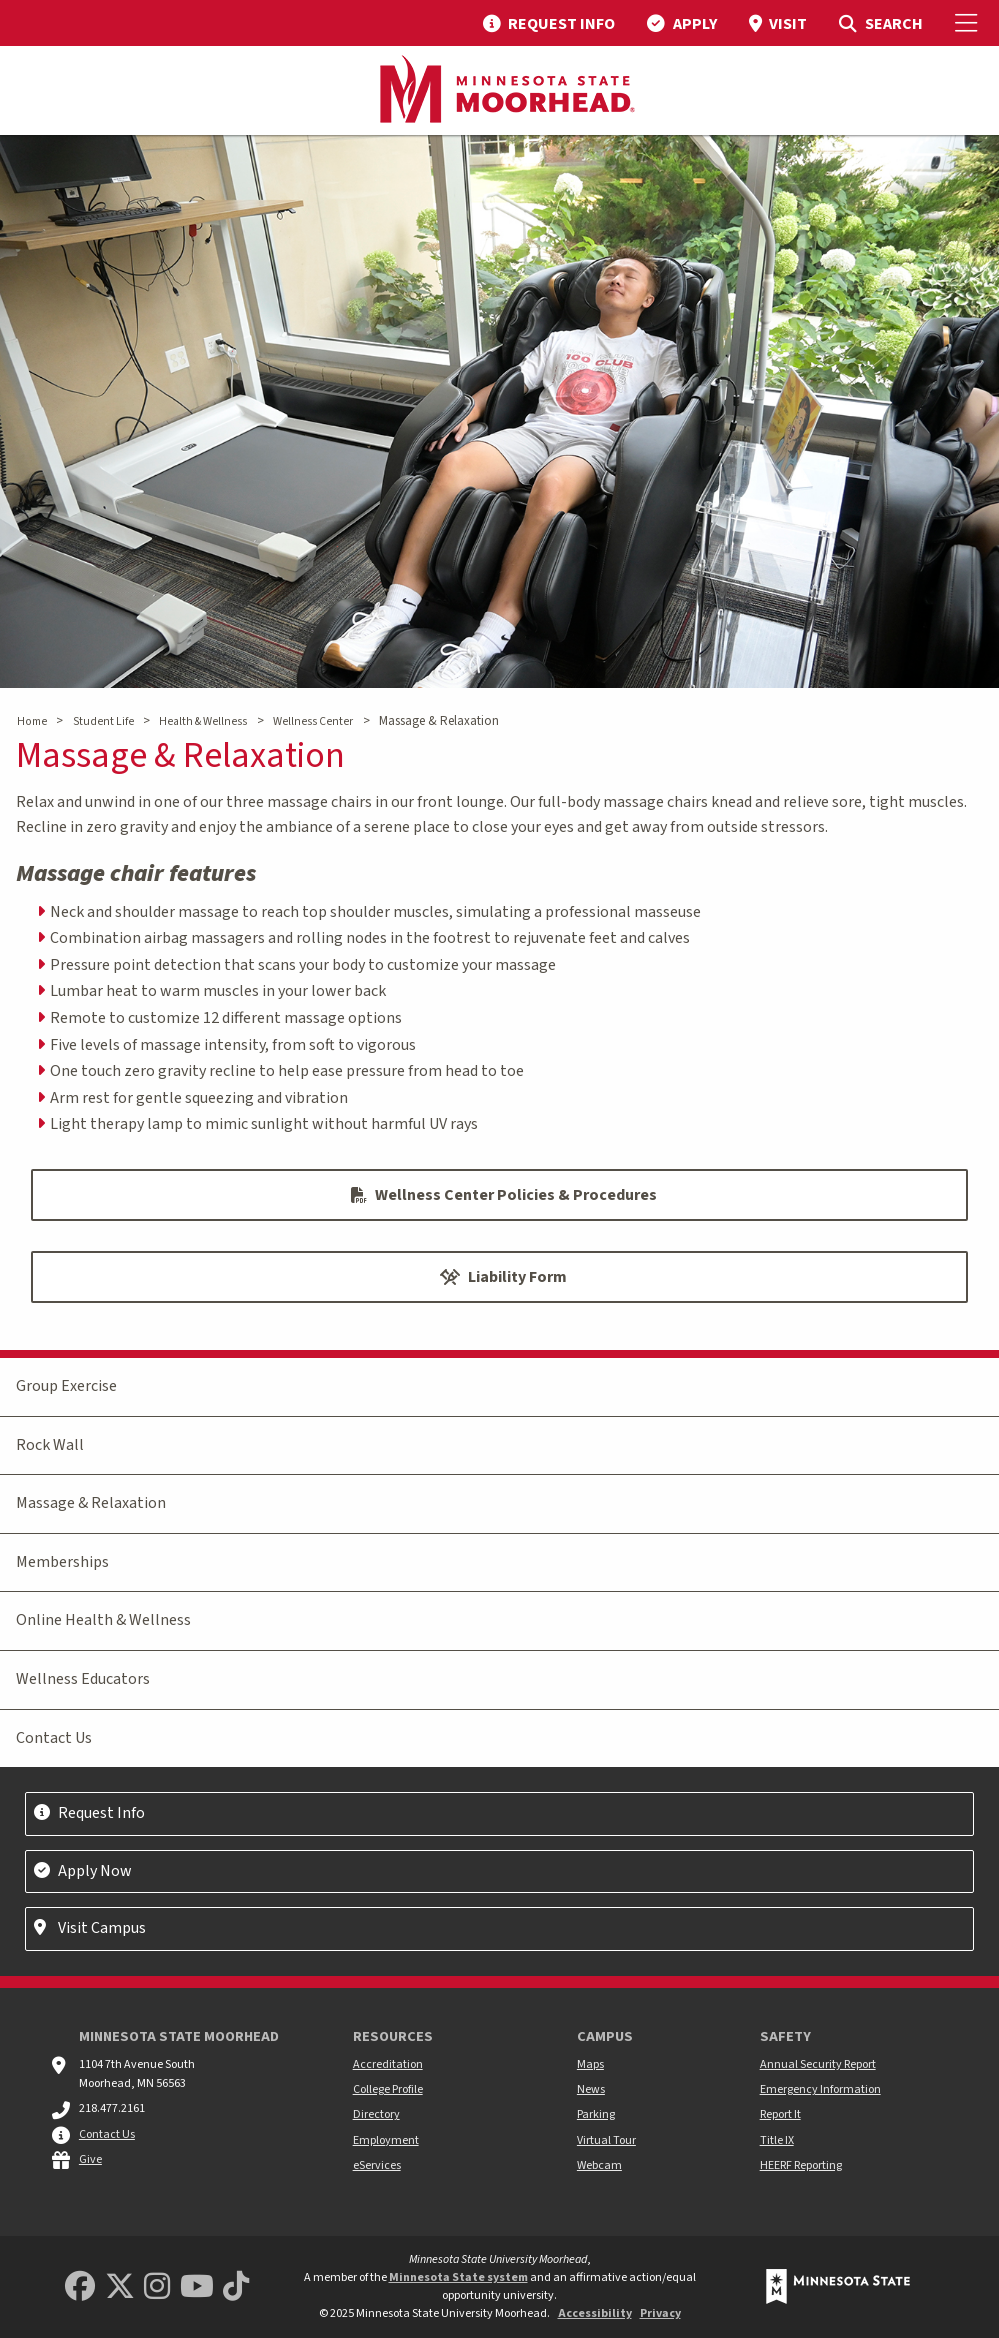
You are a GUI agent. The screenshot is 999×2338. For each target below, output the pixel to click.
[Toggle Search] (880, 23)
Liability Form (503, 1277)
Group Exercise (66, 1386)
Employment (386, 2140)
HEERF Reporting (801, 2165)
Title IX (777, 2140)
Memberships (62, 1562)
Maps (590, 2064)
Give (90, 2159)
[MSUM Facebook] (80, 2287)
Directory (376, 2114)
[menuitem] (549, 23)
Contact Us (54, 1738)
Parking (596, 2114)
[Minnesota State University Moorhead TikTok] (236, 2287)
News (591, 2089)
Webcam (599, 2165)
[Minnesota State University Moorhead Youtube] (197, 2287)
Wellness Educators (83, 1679)
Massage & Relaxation (91, 1503)
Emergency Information (820, 2089)
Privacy (660, 2313)
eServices (377, 2165)
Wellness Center (313, 721)
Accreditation (388, 2064)
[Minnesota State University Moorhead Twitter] (120, 2287)
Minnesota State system (458, 2277)
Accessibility (595, 2313)
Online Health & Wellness (103, 1620)
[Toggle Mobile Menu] (969, 23)
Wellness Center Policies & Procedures (504, 1195)
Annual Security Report (818, 2064)
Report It (780, 2114)
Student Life (103, 721)
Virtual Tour (606, 2140)
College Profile (388, 2089)
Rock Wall (50, 1445)
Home (32, 721)
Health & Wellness (203, 721)
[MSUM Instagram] (157, 2287)
